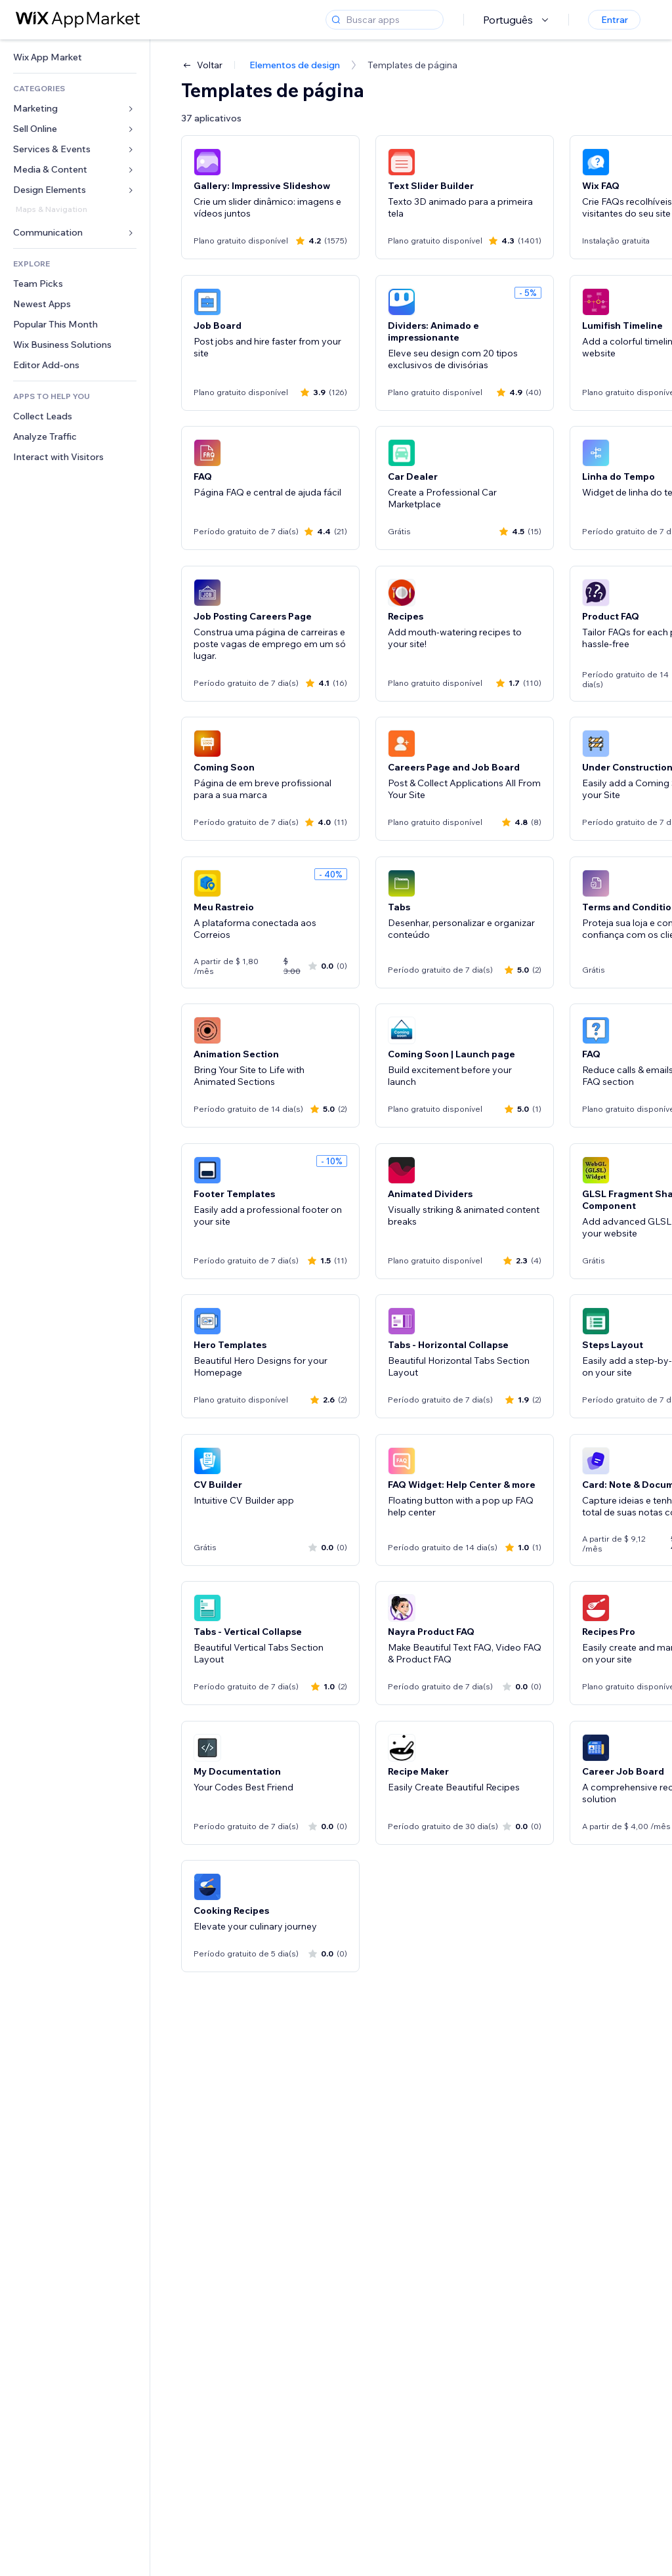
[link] (75, 57)
